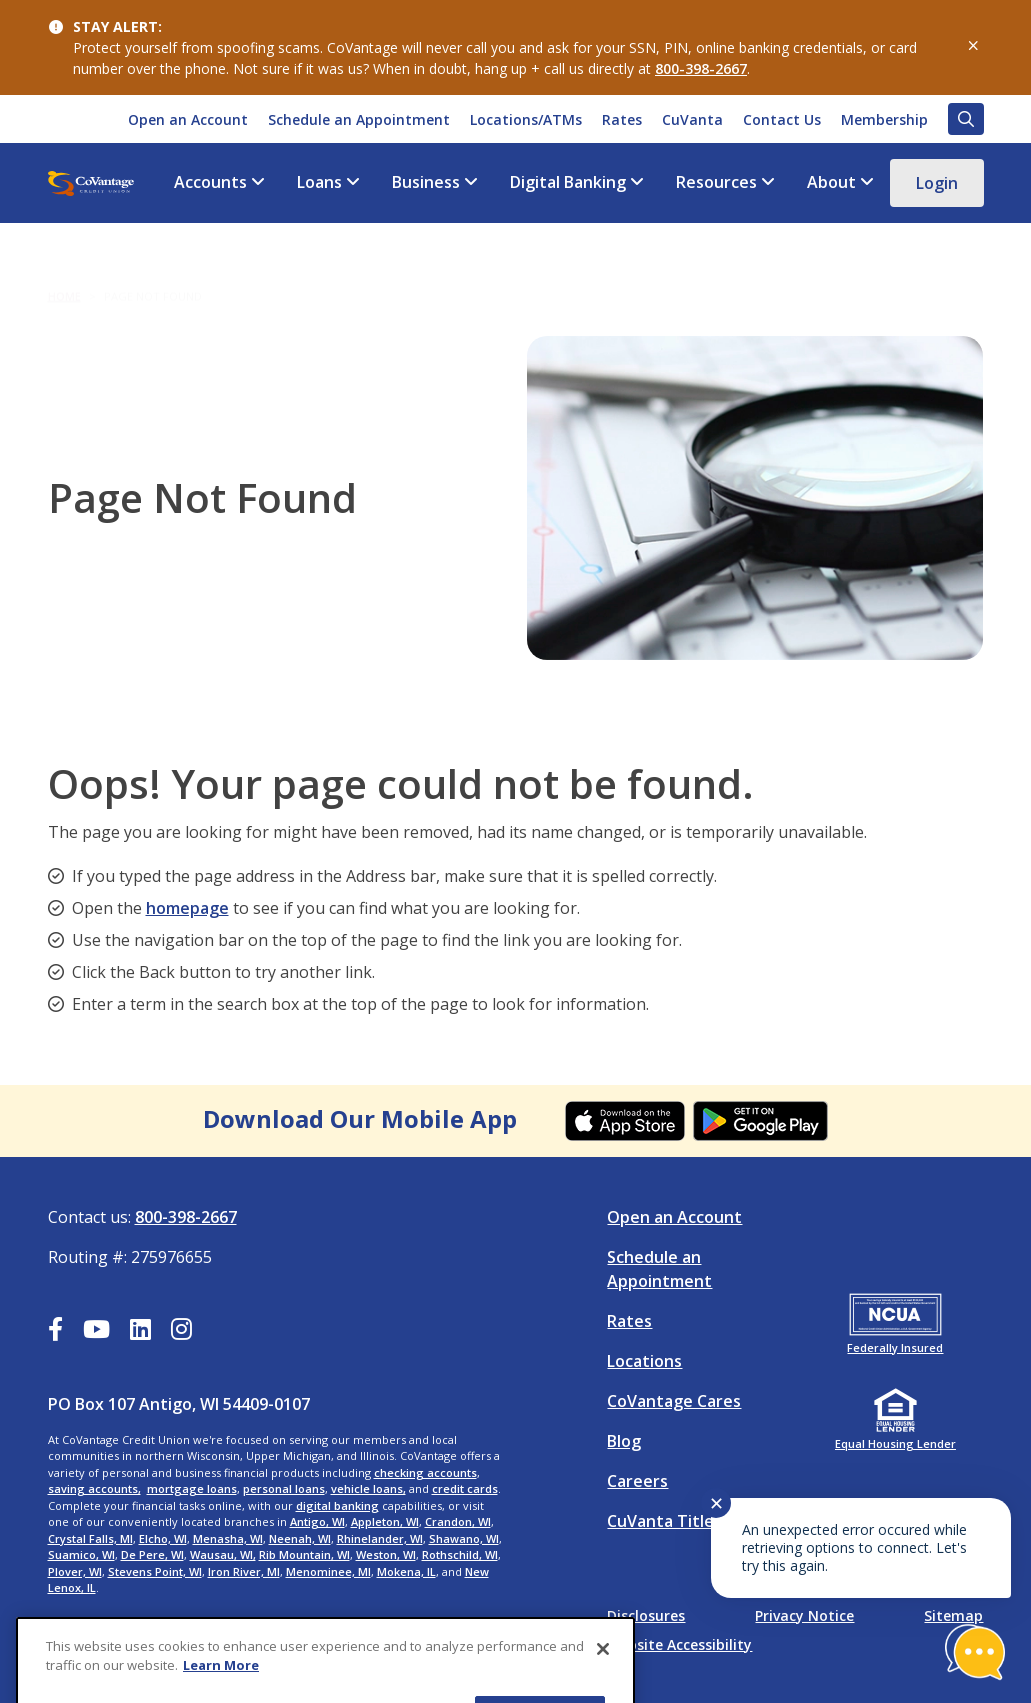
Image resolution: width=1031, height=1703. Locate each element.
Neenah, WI (300, 1538)
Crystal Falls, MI (90, 1538)
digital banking (337, 1505)
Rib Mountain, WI (304, 1554)
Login (937, 183)
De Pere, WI (152, 1554)
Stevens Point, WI (155, 1571)
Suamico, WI (81, 1554)
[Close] (603, 1675)
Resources (716, 182)
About (831, 182)
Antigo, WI (317, 1521)
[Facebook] (55, 1332)
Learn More (221, 1692)
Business (426, 182)
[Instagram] (181, 1332)
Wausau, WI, (223, 1554)
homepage (187, 908)
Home (64, 279)
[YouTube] (96, 1332)
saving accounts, (94, 1488)
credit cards (465, 1488)
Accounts (210, 182)
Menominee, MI (328, 1571)
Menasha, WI (228, 1538)
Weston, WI (386, 1554)
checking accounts (425, 1472)
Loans (319, 182)
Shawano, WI (464, 1538)
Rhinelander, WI (380, 1538)
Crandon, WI (458, 1521)
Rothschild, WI (460, 1554)
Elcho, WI (163, 1538)
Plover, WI (75, 1571)
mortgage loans (192, 1488)
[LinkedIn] (140, 1332)
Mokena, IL (406, 1571)
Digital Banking (568, 182)
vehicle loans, (368, 1488)
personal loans (284, 1488)
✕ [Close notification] (716, 1503)
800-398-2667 (701, 68)
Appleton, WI (385, 1521)
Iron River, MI (244, 1571)
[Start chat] (975, 1652)
